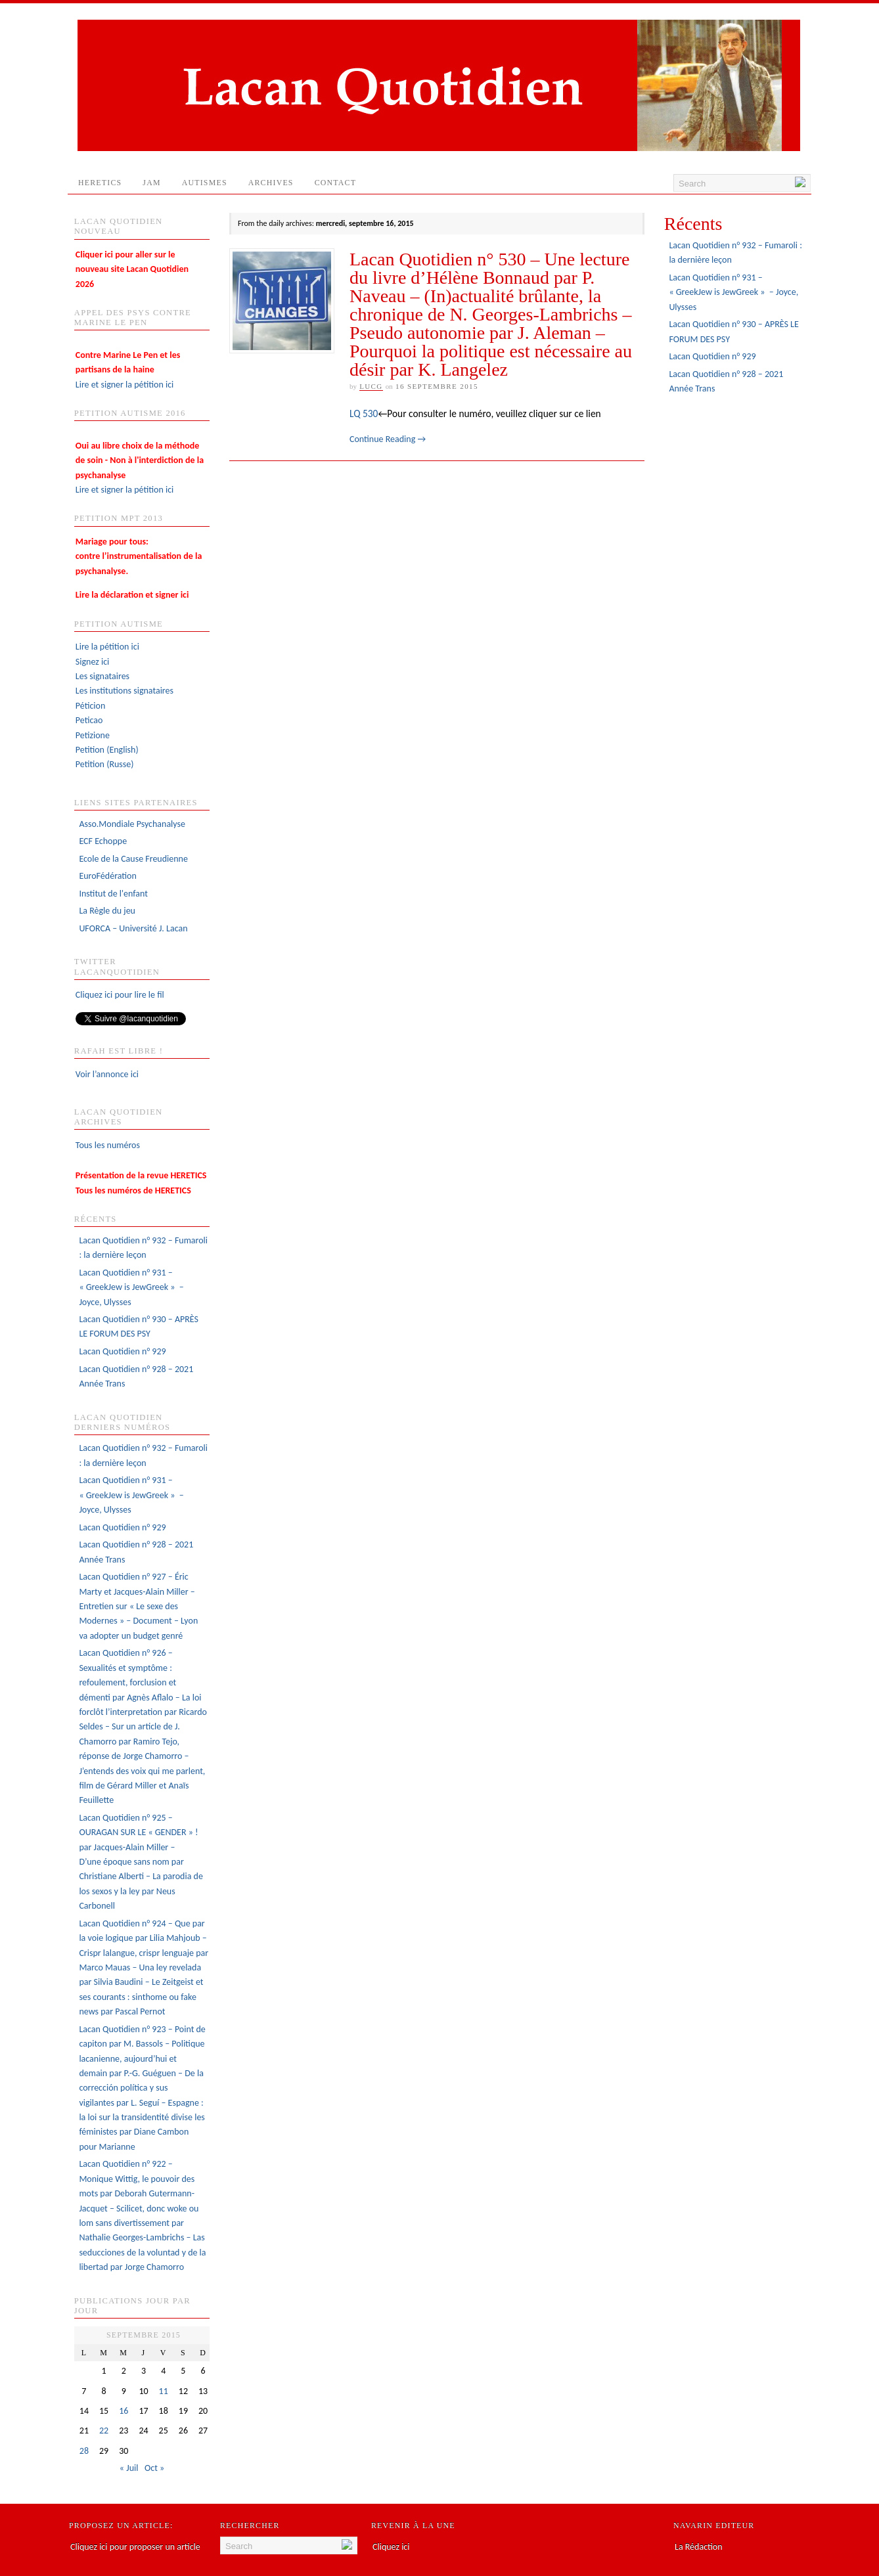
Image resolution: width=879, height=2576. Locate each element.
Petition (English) (107, 749)
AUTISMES (204, 182)
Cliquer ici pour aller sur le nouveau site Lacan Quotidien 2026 (132, 269)
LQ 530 (363, 413)
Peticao (89, 720)
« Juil (129, 2468)
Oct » (154, 2468)
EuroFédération (107, 875)
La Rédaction (699, 2546)
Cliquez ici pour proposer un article (135, 2546)
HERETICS (100, 182)
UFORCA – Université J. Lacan (133, 928)
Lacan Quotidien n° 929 (122, 1351)
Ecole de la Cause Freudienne (133, 858)
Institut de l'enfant (113, 893)
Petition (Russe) (105, 764)
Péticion (91, 705)
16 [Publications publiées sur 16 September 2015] (123, 2410)
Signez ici (92, 661)
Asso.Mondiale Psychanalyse (132, 824)
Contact (341, 186)
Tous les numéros (108, 1145)
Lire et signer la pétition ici (128, 369)
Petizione (93, 735)
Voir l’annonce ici (107, 1074)
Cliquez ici (390, 2546)
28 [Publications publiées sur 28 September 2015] (84, 2450)
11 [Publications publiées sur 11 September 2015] (163, 2391)
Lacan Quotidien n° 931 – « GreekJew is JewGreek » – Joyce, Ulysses (131, 1287)
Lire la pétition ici (107, 646)
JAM (151, 182)
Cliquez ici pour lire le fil (120, 994)
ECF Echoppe (103, 841)
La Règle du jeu (107, 910)
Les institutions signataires (124, 690)
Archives (271, 182)
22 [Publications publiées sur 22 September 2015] (103, 2430)
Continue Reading (387, 439)
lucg (371, 386)
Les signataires (102, 676)
